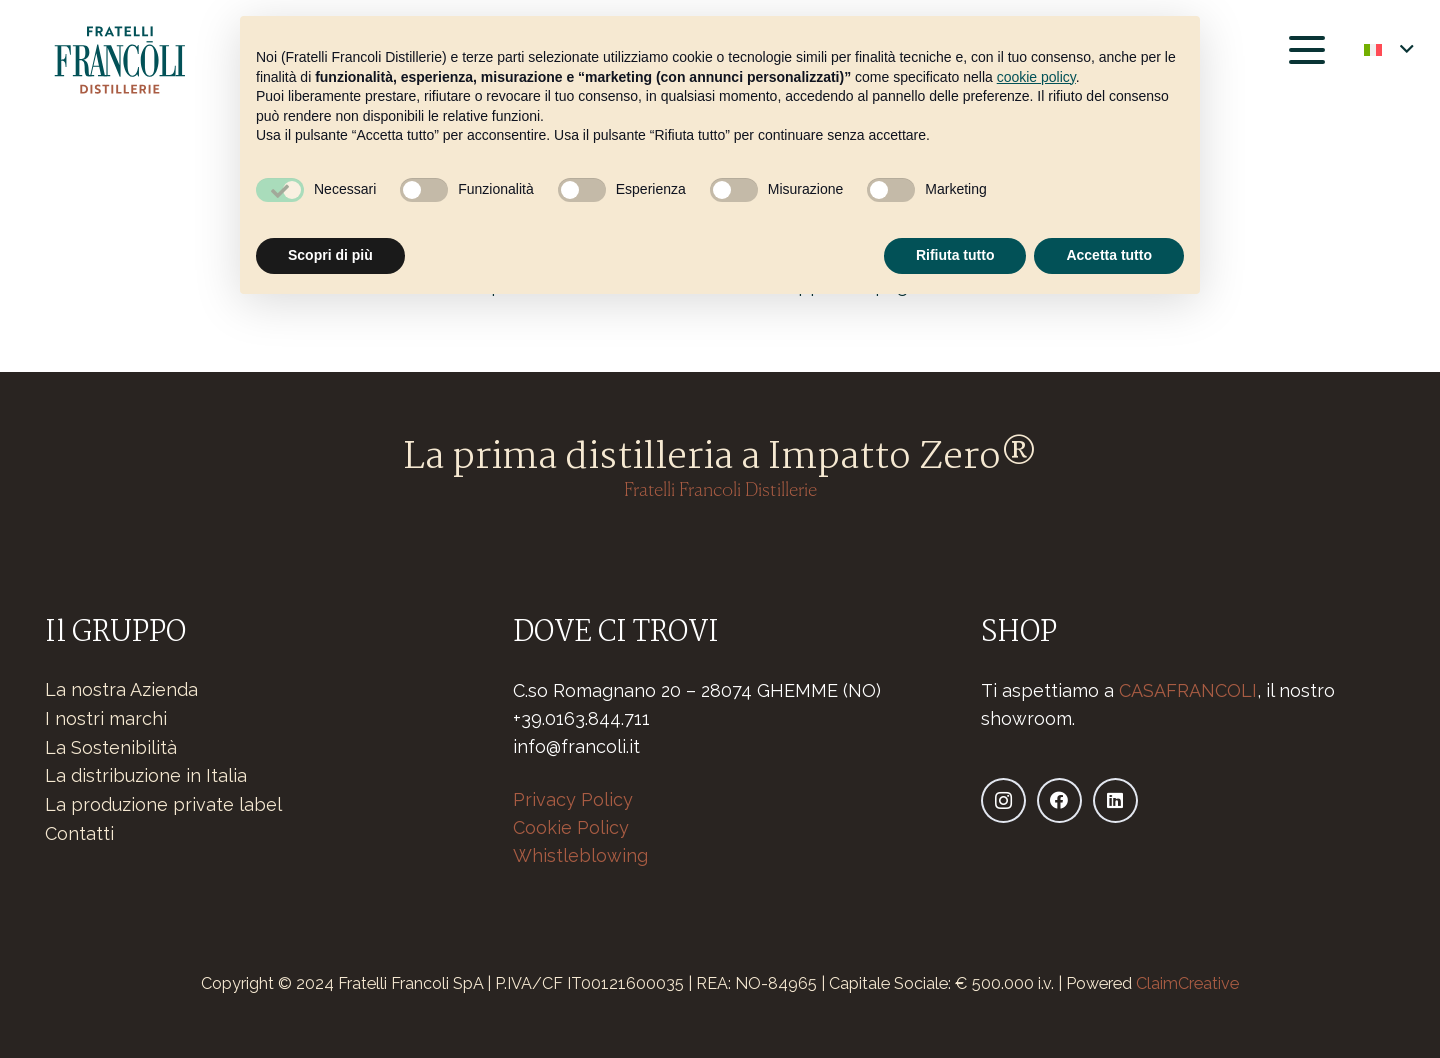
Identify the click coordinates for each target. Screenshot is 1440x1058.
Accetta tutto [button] (1109, 255)
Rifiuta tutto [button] (955, 255)
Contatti (79, 833)
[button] (1306, 50)
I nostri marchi (106, 718)
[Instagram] (1003, 800)
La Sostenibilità (111, 747)
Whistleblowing (580, 855)
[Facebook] (1059, 800)
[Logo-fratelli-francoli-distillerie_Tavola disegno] (118, 60)
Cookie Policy (571, 827)
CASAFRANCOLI (1188, 690)
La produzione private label (163, 804)
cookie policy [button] (1036, 77)
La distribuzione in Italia (146, 775)
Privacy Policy (573, 799)
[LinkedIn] (1115, 800)
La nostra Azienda (121, 689)
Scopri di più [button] (330, 255)
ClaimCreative (1187, 983)
